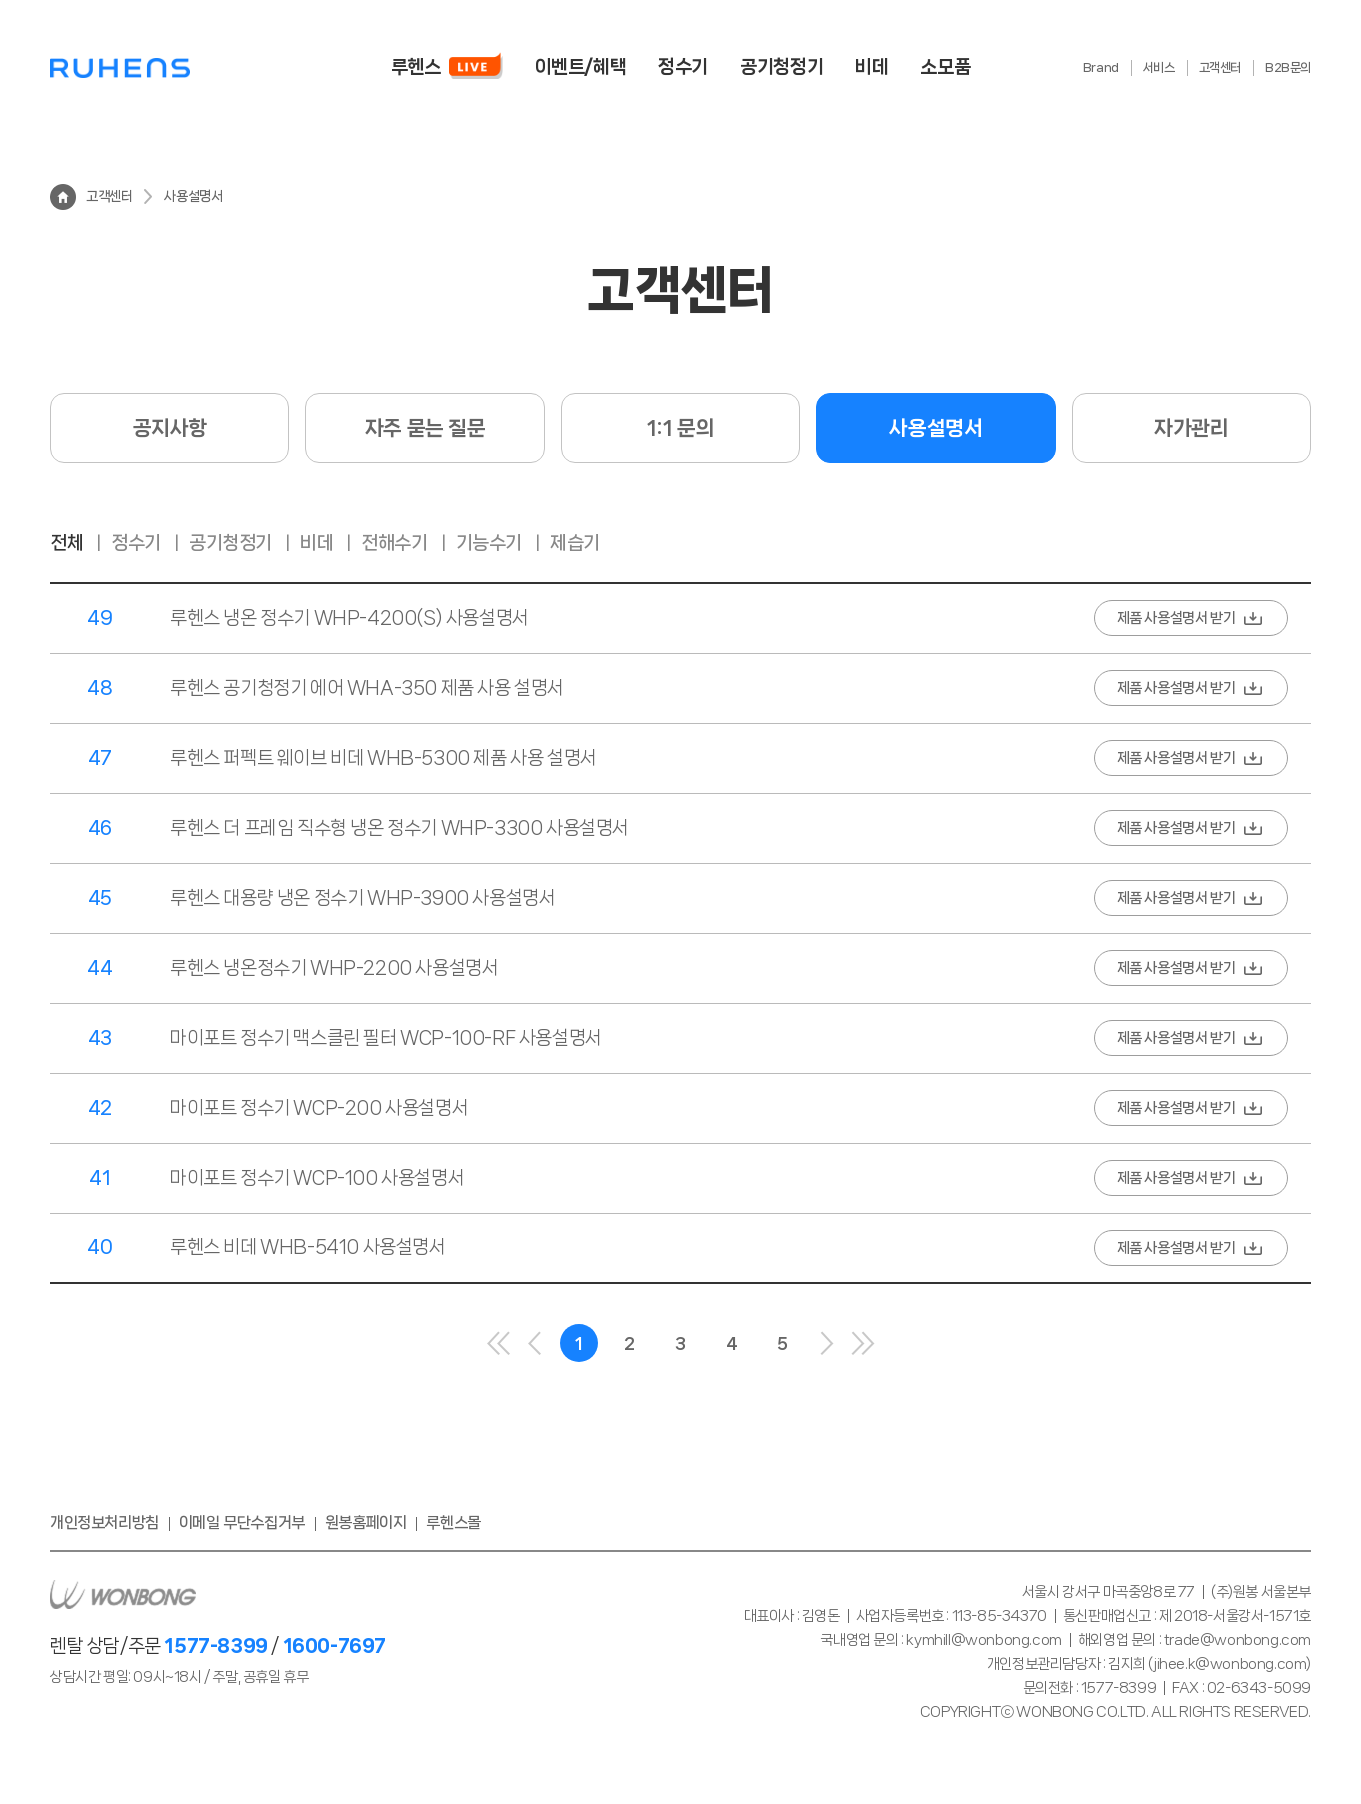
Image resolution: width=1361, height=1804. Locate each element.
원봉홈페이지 (366, 1522)
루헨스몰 (453, 1522)
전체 (66, 543)
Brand (1101, 67)
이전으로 (535, 1343)
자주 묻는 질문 (425, 428)
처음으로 (499, 1343)
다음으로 (827, 1343)
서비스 (1159, 67)
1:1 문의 (681, 428)
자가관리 (1191, 428)
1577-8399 (215, 1646)
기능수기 (489, 543)
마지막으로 (863, 1343)
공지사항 (170, 428)
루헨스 (120, 67)
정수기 (136, 543)
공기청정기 (230, 543)
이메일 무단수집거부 (242, 1522)
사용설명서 (935, 428)
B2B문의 (1288, 67)
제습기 (575, 543)
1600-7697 (334, 1646)
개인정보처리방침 (104, 1522)
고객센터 (1220, 67)
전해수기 (394, 543)
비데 (316, 543)
